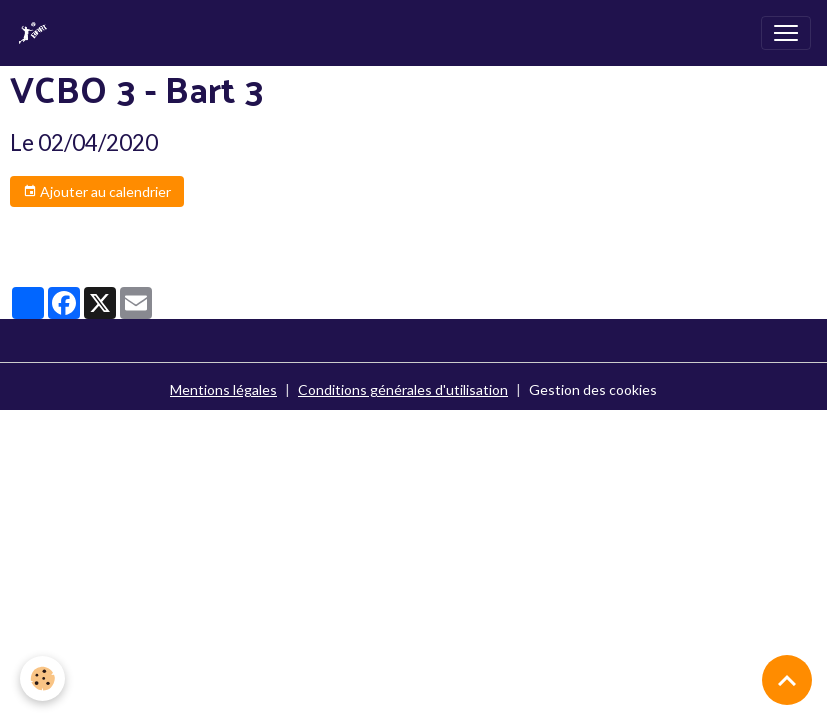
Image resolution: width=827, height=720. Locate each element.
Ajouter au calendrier (97, 192)
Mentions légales (223, 389)
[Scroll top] (787, 680)
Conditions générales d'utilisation (403, 389)
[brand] (37, 33)
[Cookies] (42, 678)
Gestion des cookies (593, 389)
